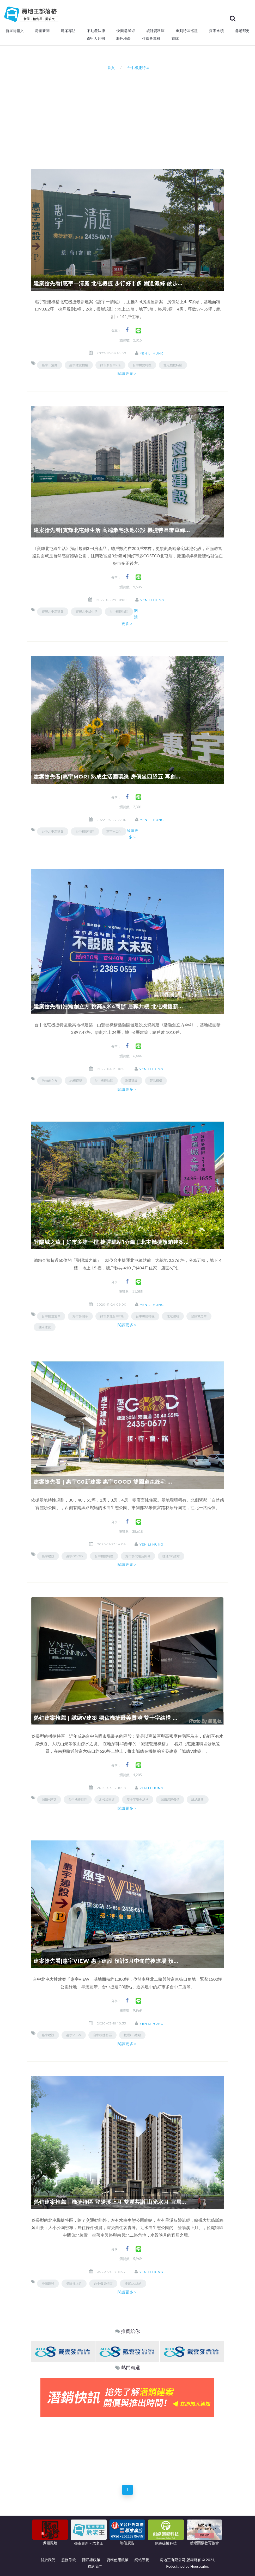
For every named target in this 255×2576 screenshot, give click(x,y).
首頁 (110, 67)
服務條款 (68, 2560)
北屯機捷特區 (172, 365)
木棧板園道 (107, 1799)
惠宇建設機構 (78, 365)
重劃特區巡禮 (187, 30)
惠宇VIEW (73, 2035)
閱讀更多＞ (127, 373)
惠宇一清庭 (49, 365)
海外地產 (123, 38)
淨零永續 (216, 30)
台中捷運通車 (51, 1316)
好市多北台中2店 (112, 1316)
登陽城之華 (199, 1316)
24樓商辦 (75, 1081)
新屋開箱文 (14, 30)
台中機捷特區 (142, 365)
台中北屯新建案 (53, 831)
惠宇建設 (48, 1556)
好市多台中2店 (110, 365)
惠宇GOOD (74, 1556)
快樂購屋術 (126, 30)
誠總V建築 (49, 1799)
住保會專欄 (151, 38)
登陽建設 (44, 1327)
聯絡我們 (95, 2566)
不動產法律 (96, 30)
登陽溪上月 (74, 2284)
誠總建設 (197, 1799)
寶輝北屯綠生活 (87, 611)
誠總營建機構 (170, 1799)
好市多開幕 (80, 1316)
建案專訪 (68, 30)
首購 (175, 38)
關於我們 (48, 2560)
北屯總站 (173, 1316)
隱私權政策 (91, 2560)
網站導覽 (142, 2560)
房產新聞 (42, 30)
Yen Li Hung (152, 353)
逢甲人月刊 (96, 38)
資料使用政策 (118, 2560)
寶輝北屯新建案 (53, 611)
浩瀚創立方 (49, 1081)
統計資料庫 (155, 30)
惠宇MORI (114, 831)
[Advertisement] (143, 116)
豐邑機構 (156, 1081)
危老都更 (242, 30)
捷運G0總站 (170, 1556)
